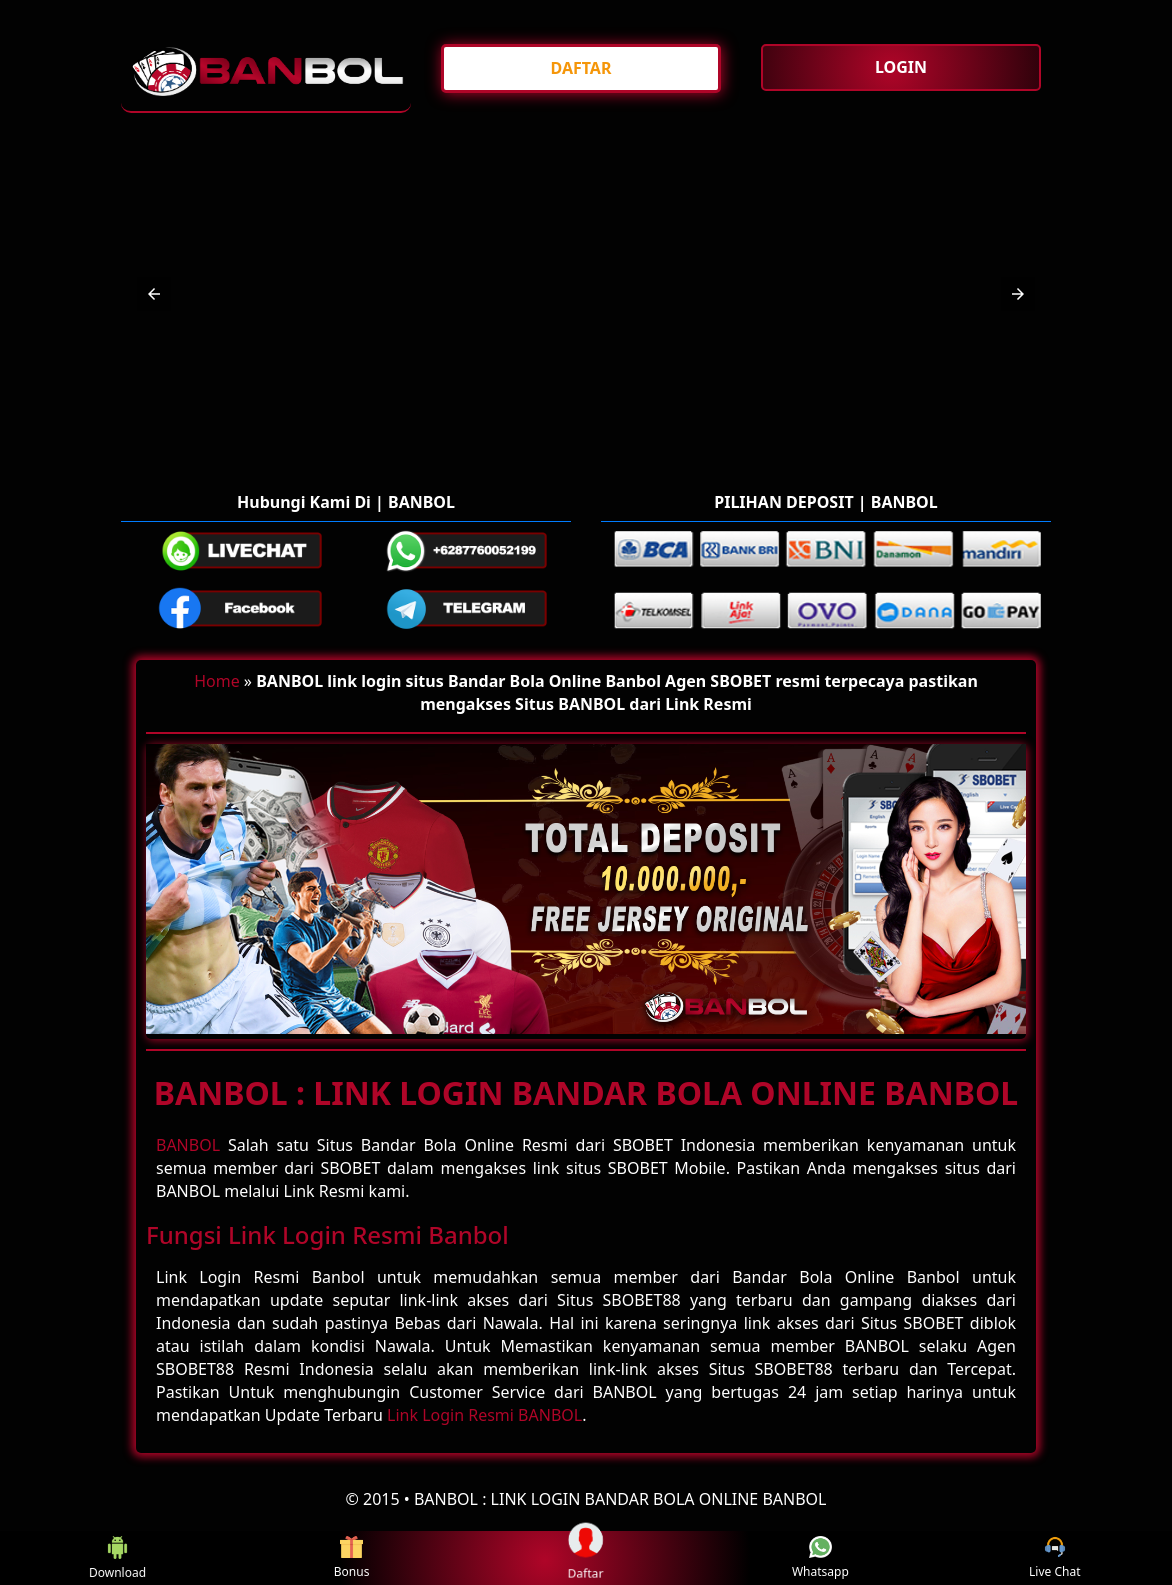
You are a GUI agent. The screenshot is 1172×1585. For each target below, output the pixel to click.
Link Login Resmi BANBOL (484, 1415)
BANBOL (188, 1145)
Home (217, 681)
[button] (154, 294)
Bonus (352, 1558)
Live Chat (1054, 1558)
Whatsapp (820, 1558)
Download (116, 1557)
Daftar (585, 1557)
